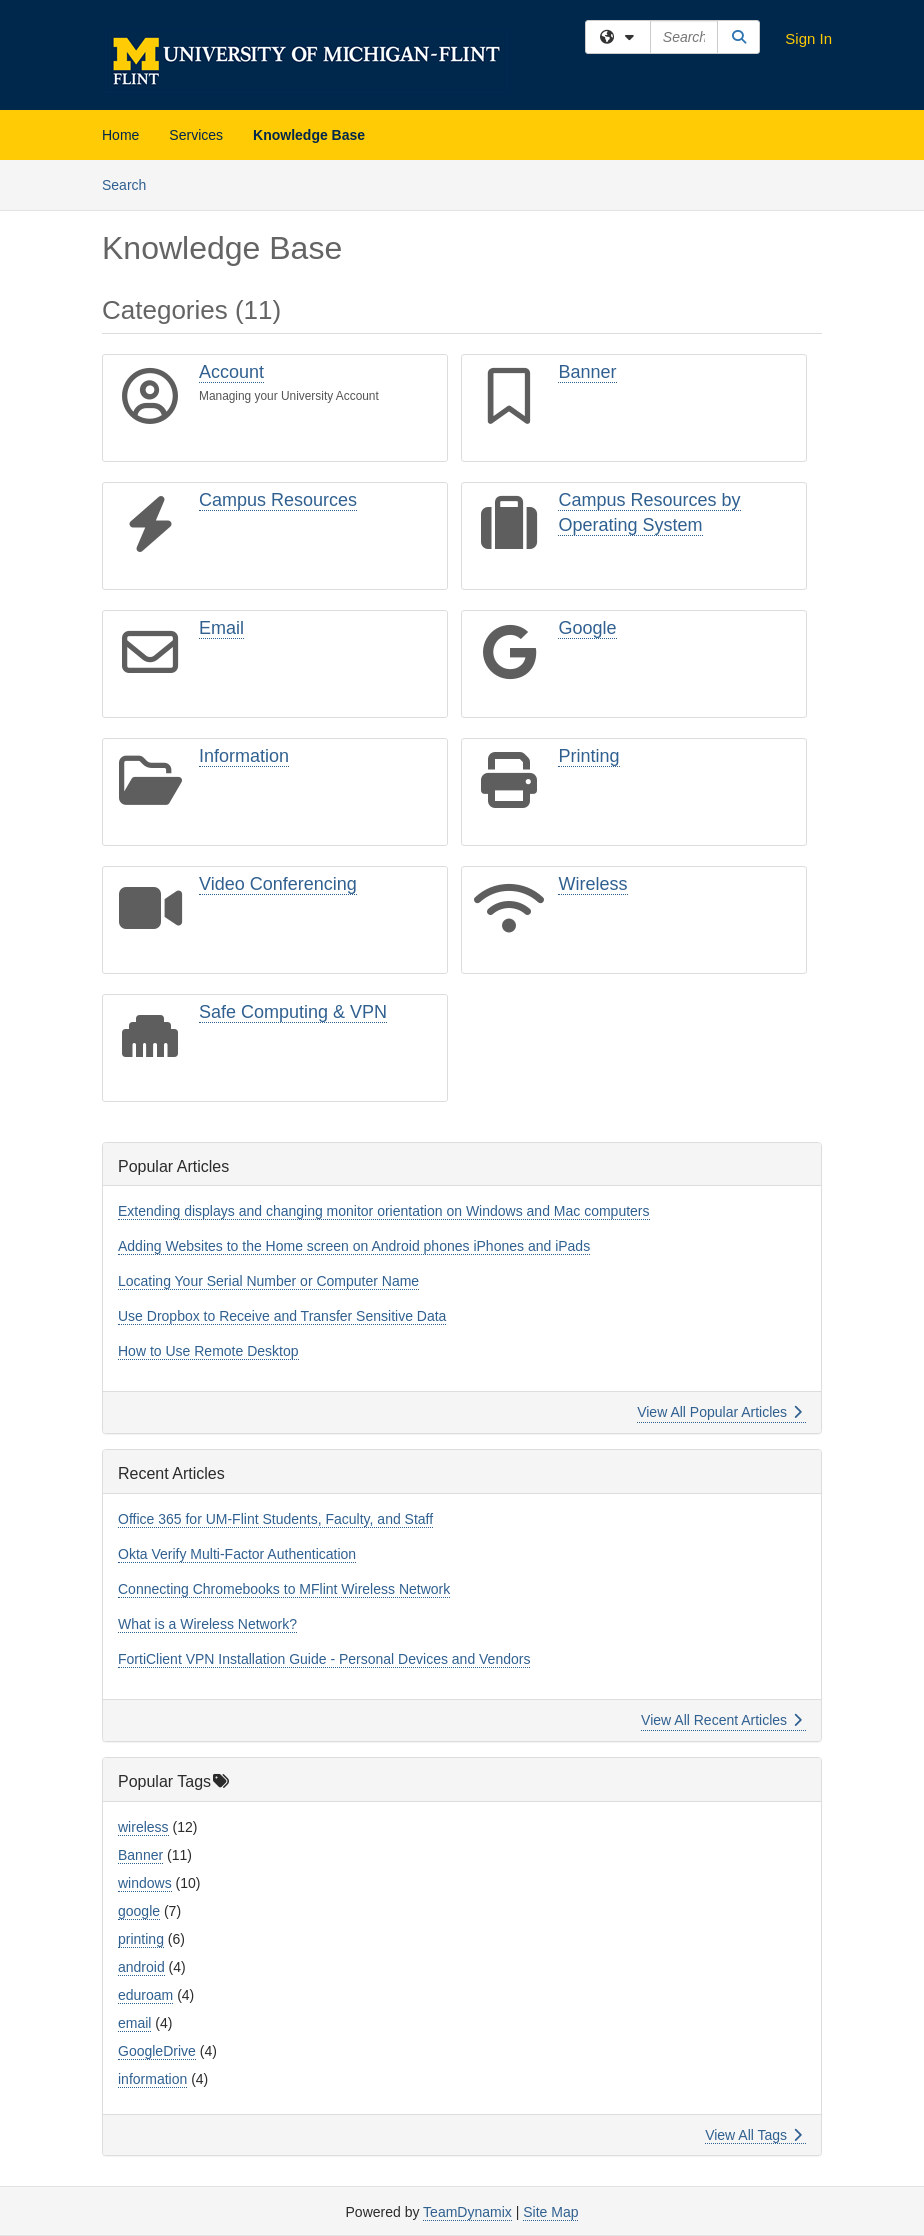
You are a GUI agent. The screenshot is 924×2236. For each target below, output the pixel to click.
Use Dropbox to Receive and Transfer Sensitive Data (282, 1316)
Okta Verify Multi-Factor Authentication (237, 1554)
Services (196, 135)
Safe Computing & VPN (293, 1012)
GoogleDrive (157, 2051)
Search (131, 183)
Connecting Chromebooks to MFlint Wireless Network (284, 1589)
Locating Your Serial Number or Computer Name (268, 1281)
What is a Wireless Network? (207, 1624)
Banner (587, 372)
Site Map (550, 2212)
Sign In (808, 38)
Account (231, 372)
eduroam (145, 1995)
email (134, 2023)
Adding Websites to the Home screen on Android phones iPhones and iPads (354, 1246)
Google (587, 628)
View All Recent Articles (721, 1720)
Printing (588, 756)
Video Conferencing (278, 884)
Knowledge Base (309, 135)
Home (120, 135)
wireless (143, 1827)
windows (145, 1883)
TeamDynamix (467, 2212)
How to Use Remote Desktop (208, 1351)
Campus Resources (278, 500)
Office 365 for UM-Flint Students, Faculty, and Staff (275, 1519)
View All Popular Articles (719, 1412)
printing (141, 1939)
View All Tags (753, 2135)
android (141, 1967)
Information (244, 756)
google (139, 1911)
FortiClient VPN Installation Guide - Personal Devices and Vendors (324, 1659)
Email (221, 628)
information (152, 2079)
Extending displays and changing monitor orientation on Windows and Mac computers (384, 1211)
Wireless (592, 884)
